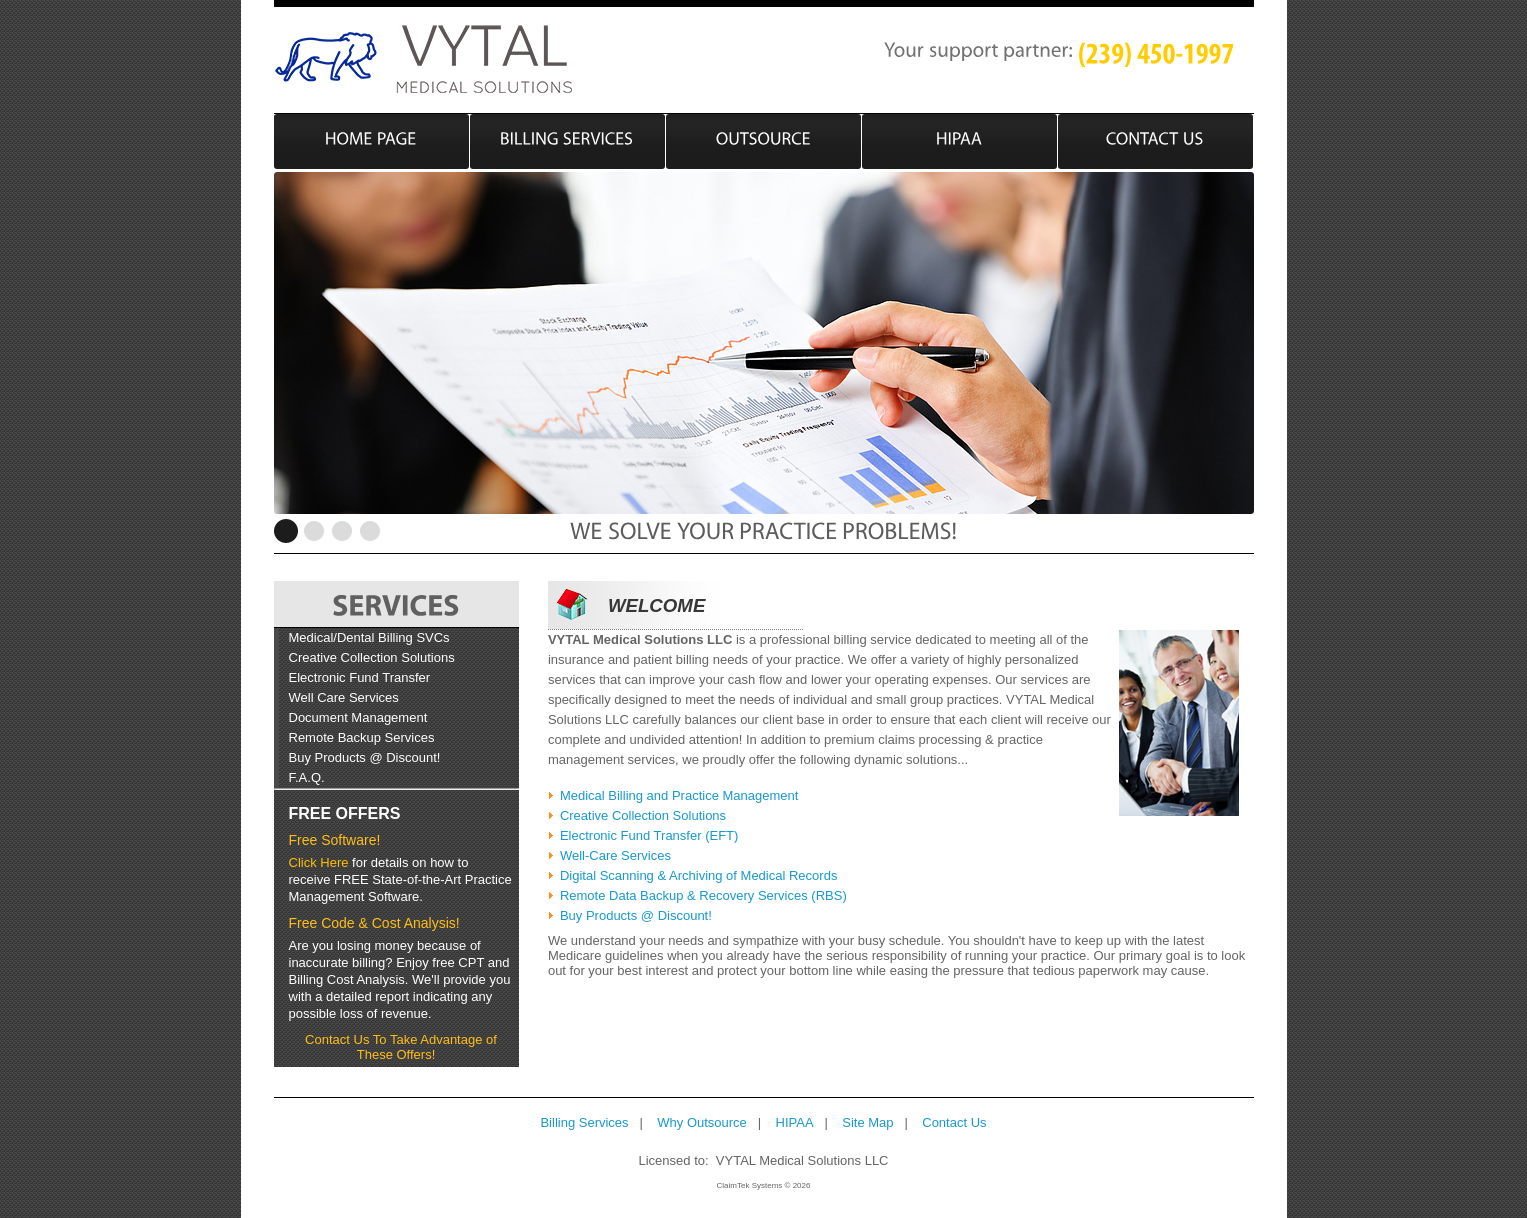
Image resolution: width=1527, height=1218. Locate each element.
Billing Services (584, 1122)
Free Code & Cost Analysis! (374, 923)
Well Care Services (344, 697)
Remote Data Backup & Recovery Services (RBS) (703, 895)
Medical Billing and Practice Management (679, 795)
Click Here (319, 862)
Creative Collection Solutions (372, 657)
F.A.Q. (307, 777)
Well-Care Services (615, 855)
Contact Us (954, 1122)
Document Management (358, 717)
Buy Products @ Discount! (365, 757)
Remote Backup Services (362, 737)
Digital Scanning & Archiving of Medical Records (698, 875)
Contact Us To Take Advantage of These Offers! (401, 1047)
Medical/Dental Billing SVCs (369, 637)
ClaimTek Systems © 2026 (764, 1185)
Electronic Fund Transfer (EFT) (649, 835)
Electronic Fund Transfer (360, 677)
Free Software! (335, 840)
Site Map (867, 1122)
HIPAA (795, 1122)
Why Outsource (702, 1122)
